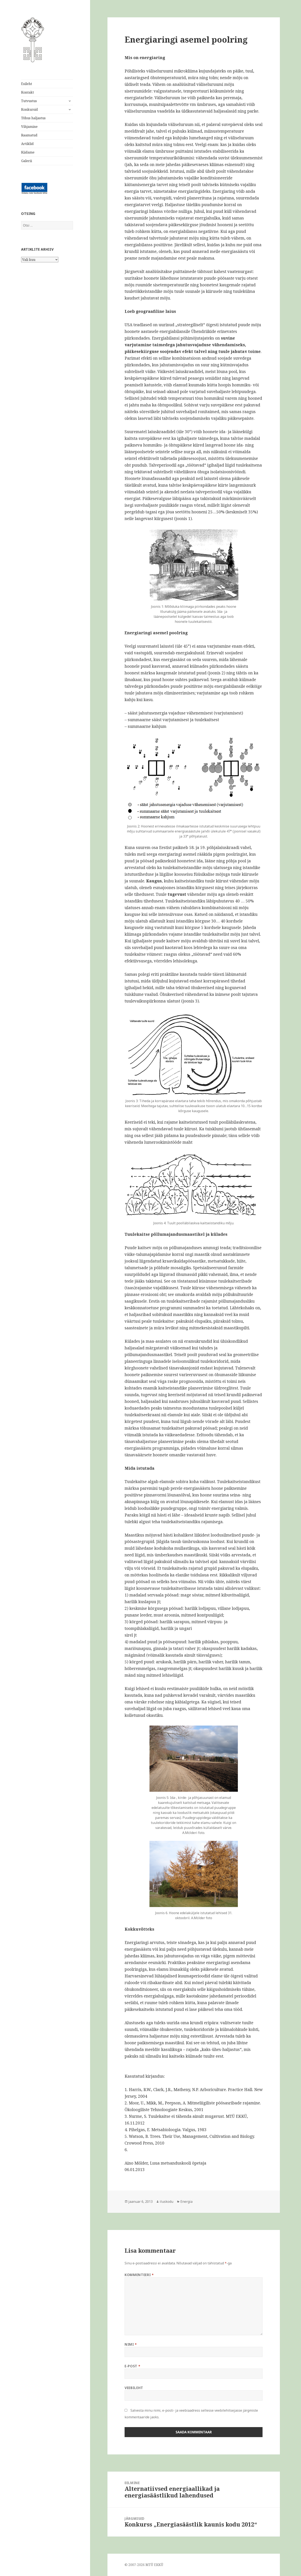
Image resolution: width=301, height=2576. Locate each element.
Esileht (26, 83)
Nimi (131, 2344)
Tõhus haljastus (33, 118)
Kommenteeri (139, 2275)
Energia (186, 2201)
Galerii (26, 161)
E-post (132, 2366)
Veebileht (134, 2388)
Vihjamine (29, 126)
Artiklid (27, 143)
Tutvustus (29, 101)
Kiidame (27, 152)
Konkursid (29, 109)
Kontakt (27, 92)
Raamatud (29, 135)
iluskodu (166, 2201)
